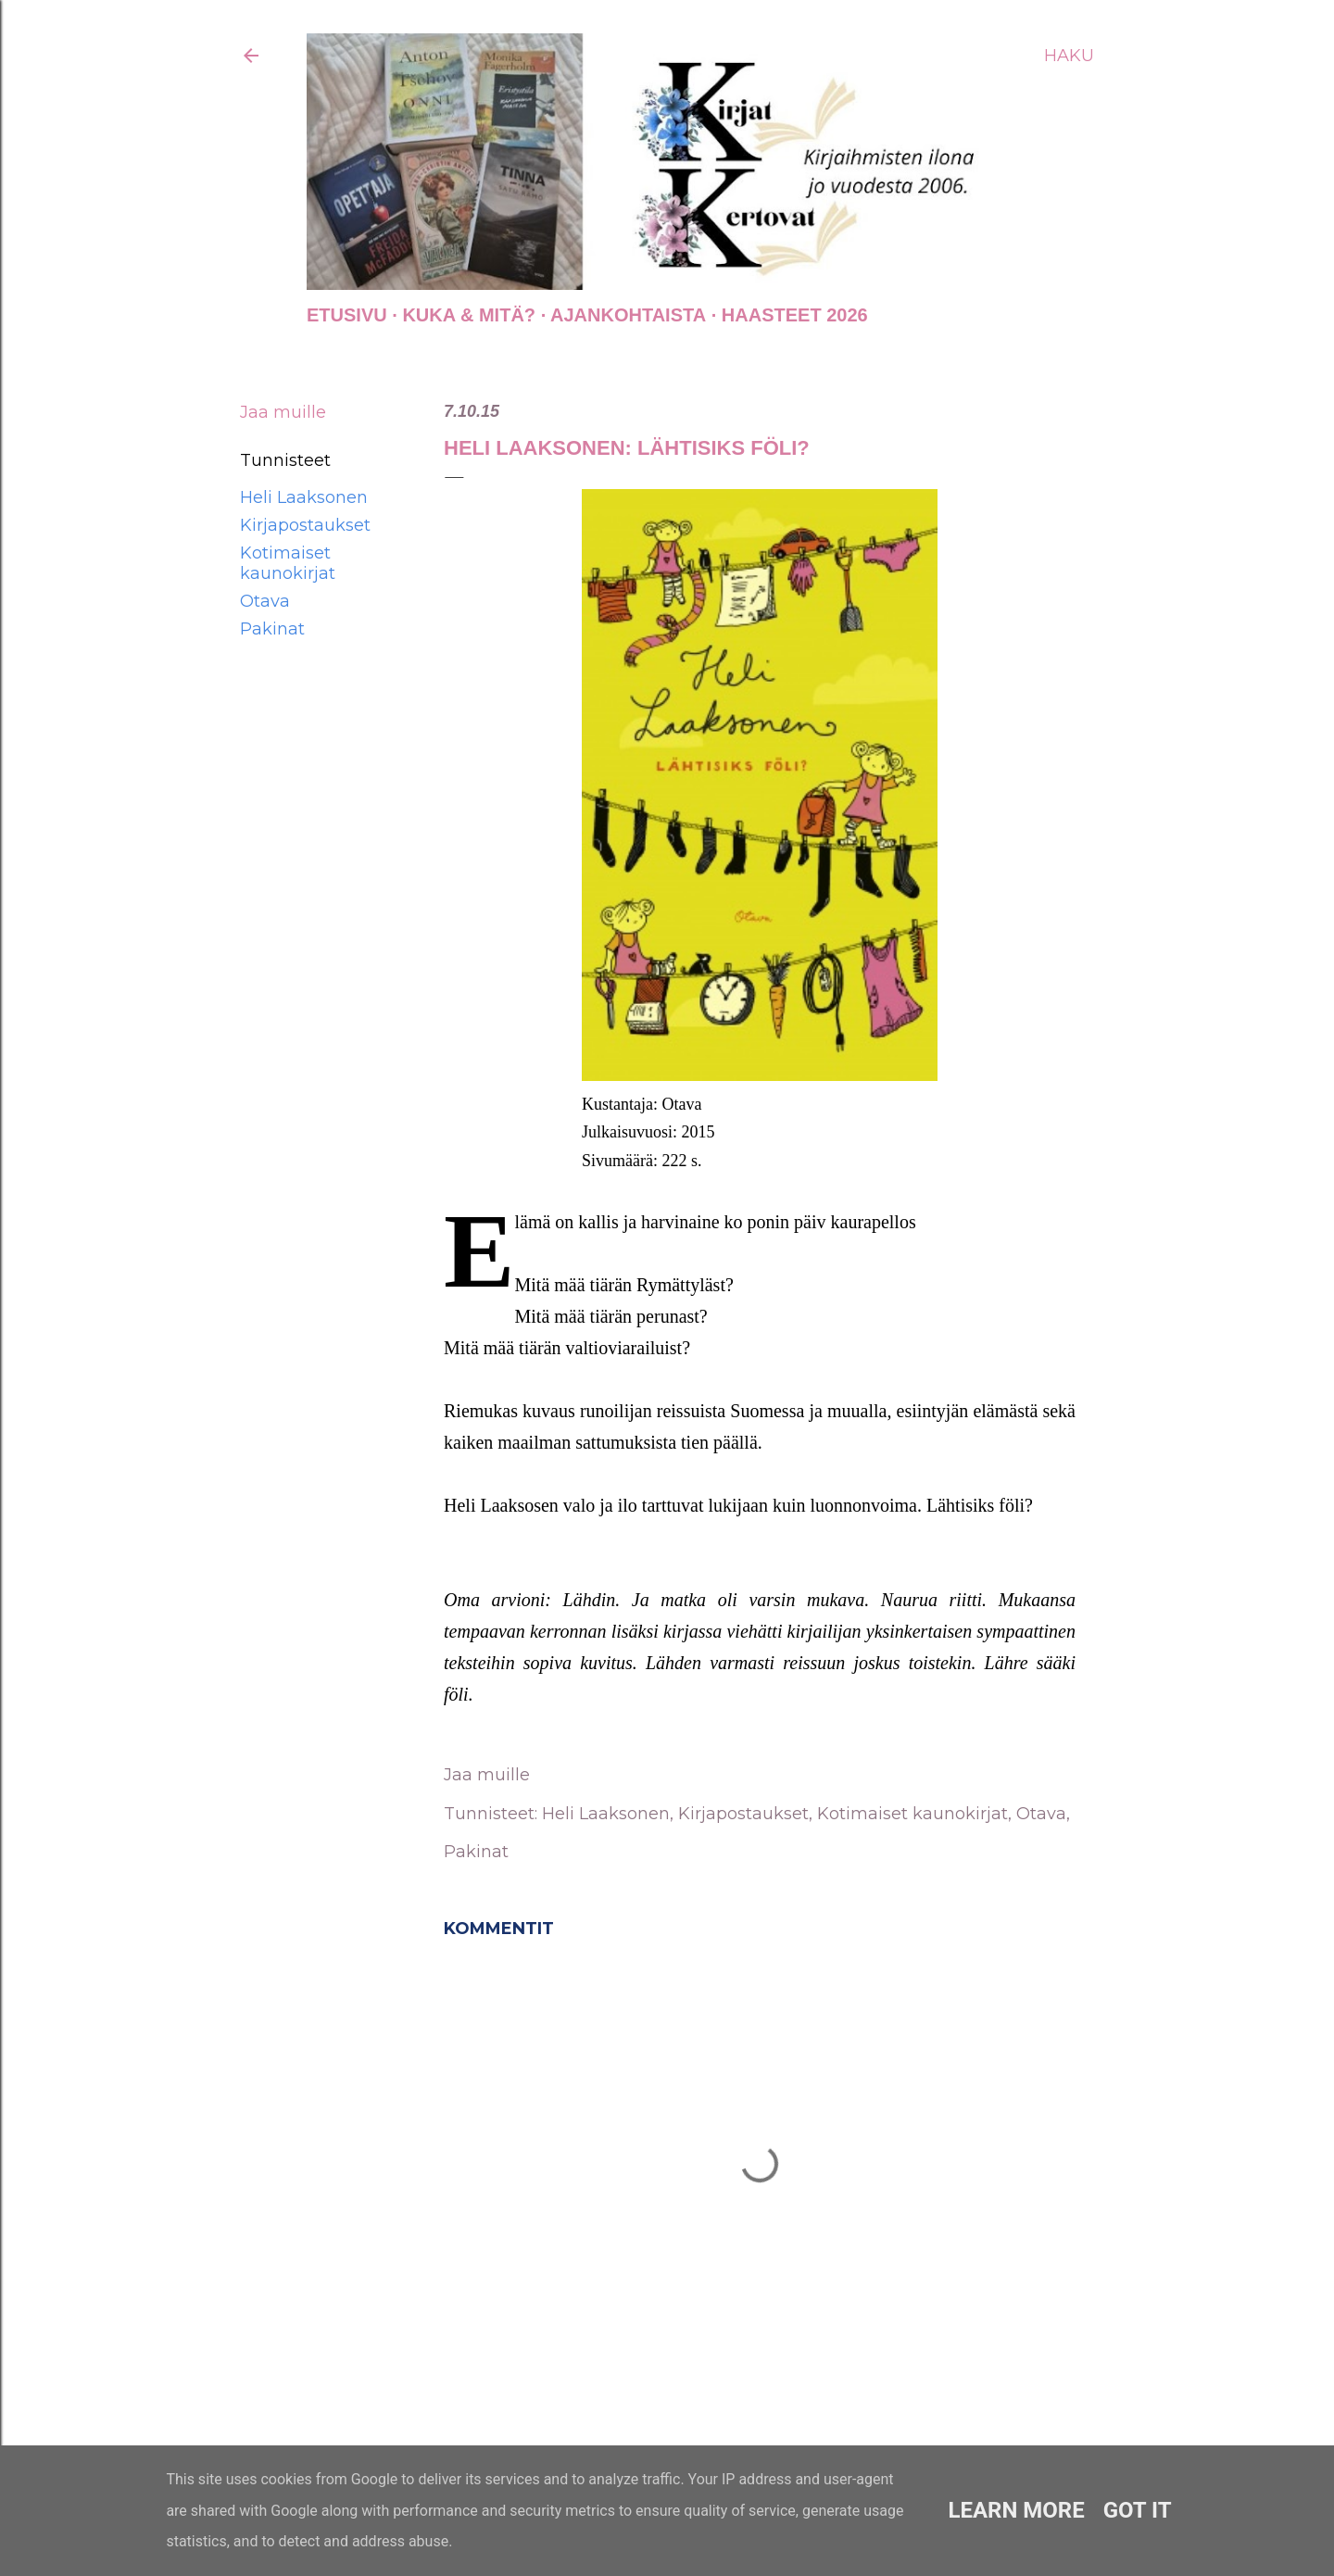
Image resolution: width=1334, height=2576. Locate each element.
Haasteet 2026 (795, 315)
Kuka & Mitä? (468, 315)
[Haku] (1069, 55)
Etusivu (347, 315)
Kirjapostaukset (305, 525)
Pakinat (272, 629)
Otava (265, 601)
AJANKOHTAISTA (628, 315)
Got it (1137, 2510)
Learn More (1016, 2510)
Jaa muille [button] (283, 412)
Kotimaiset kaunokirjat (287, 563)
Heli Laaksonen (304, 497)
